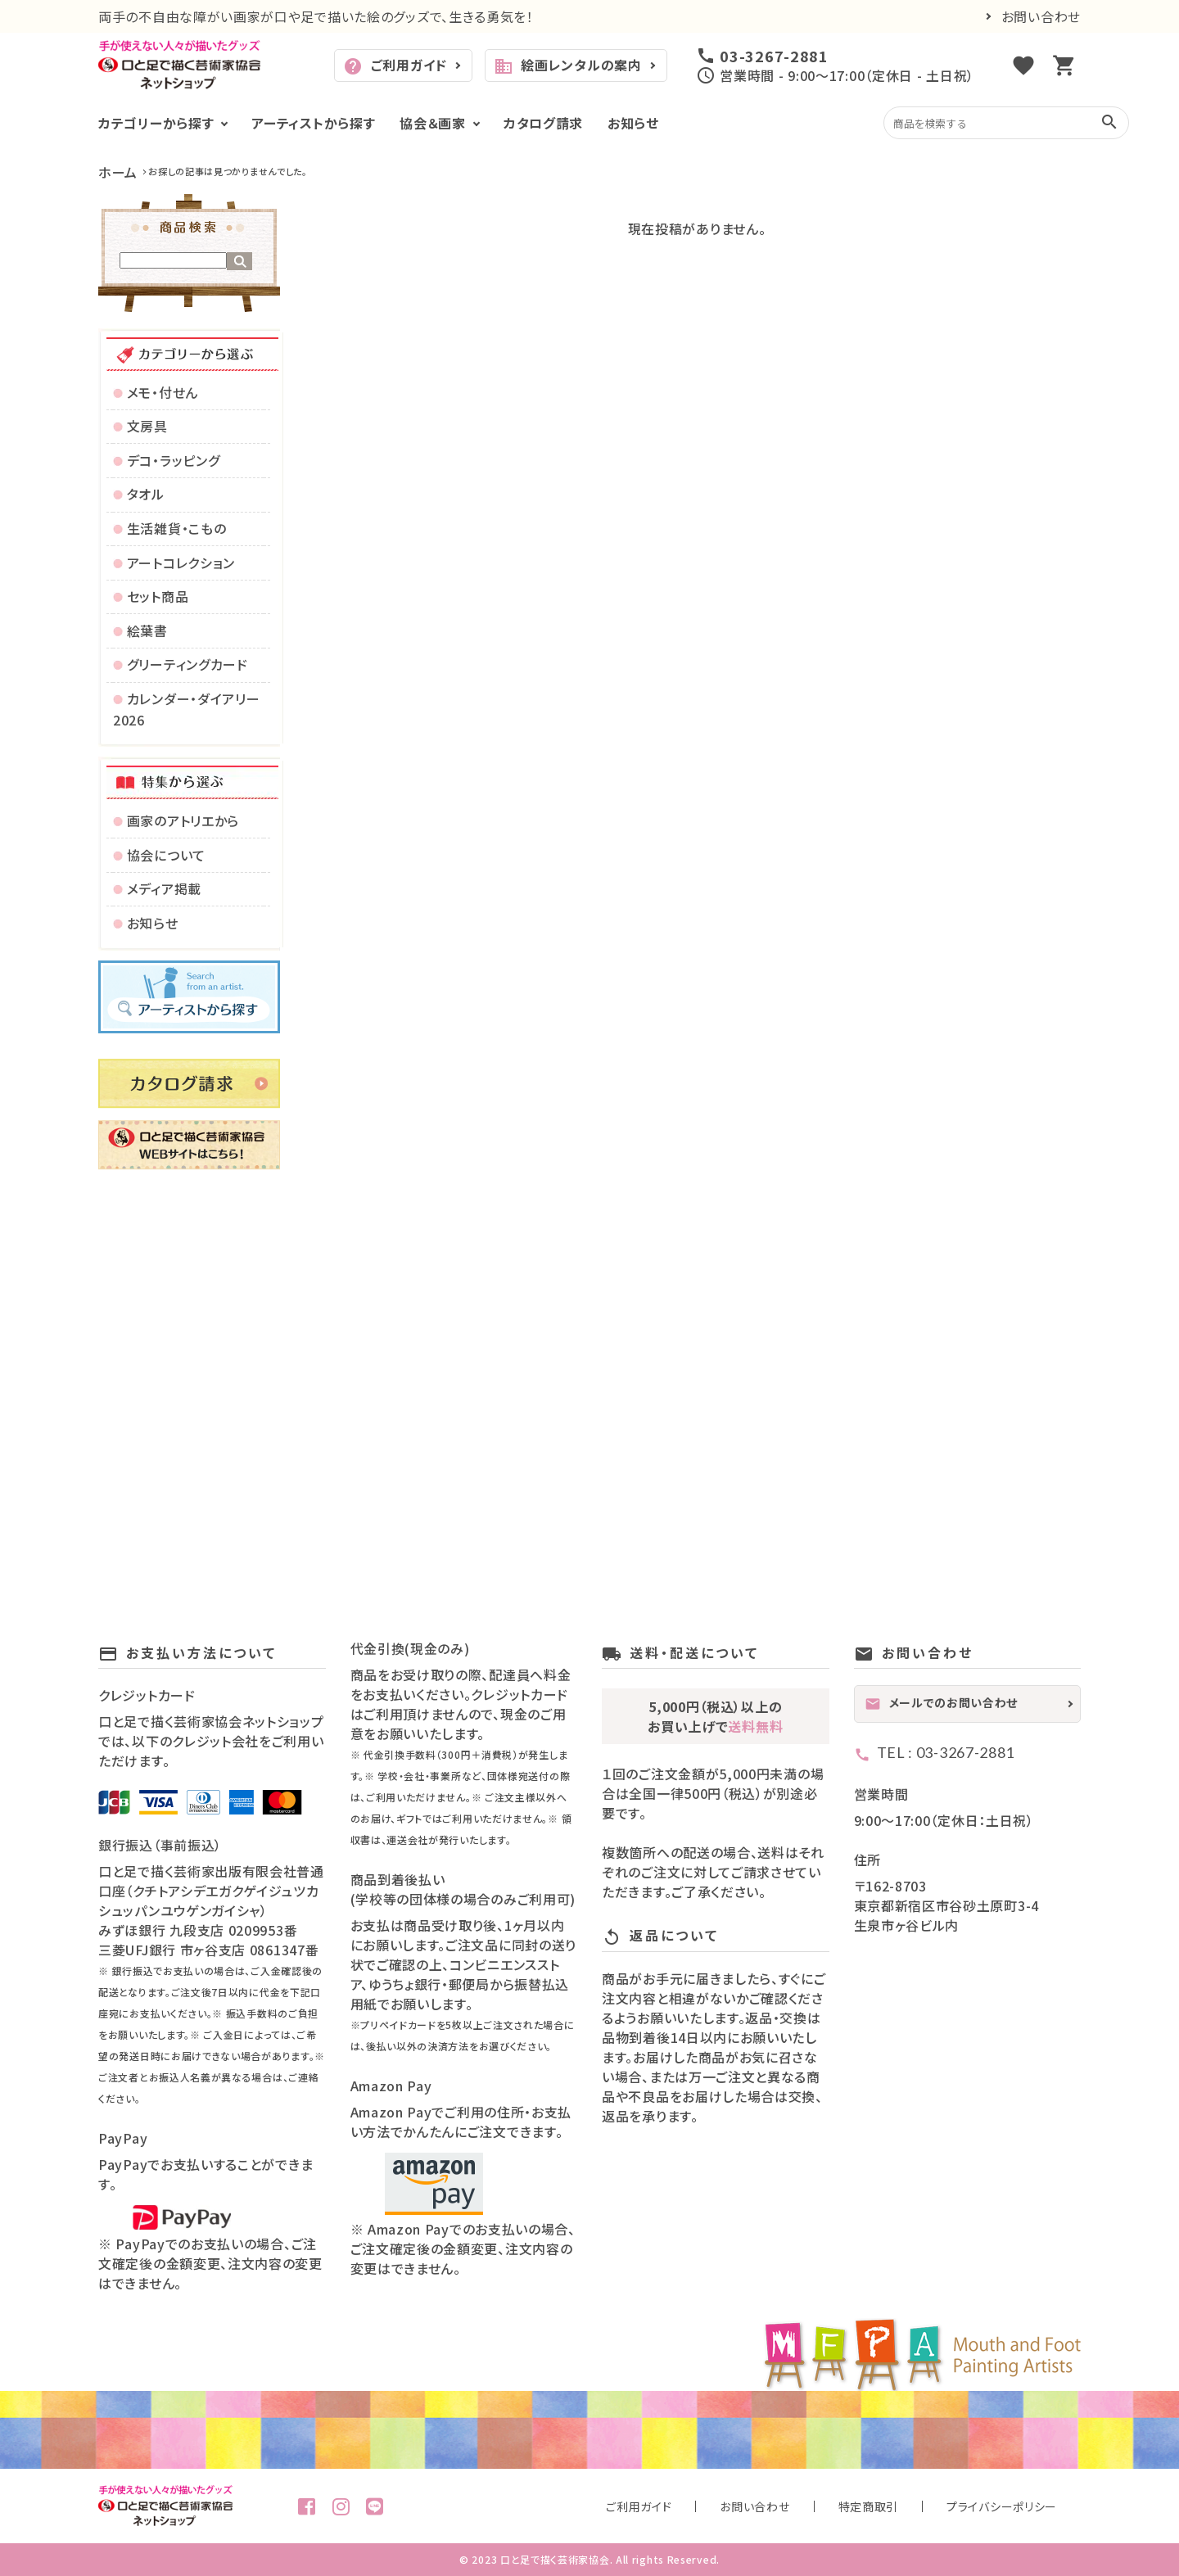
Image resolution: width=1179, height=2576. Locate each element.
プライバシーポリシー (1021, 2506)
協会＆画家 (433, 123)
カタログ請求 (543, 123)
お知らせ (633, 123)
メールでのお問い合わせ (942, 1703)
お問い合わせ (1041, 16)
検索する (239, 261)
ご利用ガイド (395, 66)
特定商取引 (924, 2506)
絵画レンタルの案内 (568, 66)
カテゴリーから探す (156, 123)
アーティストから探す (313, 123)
